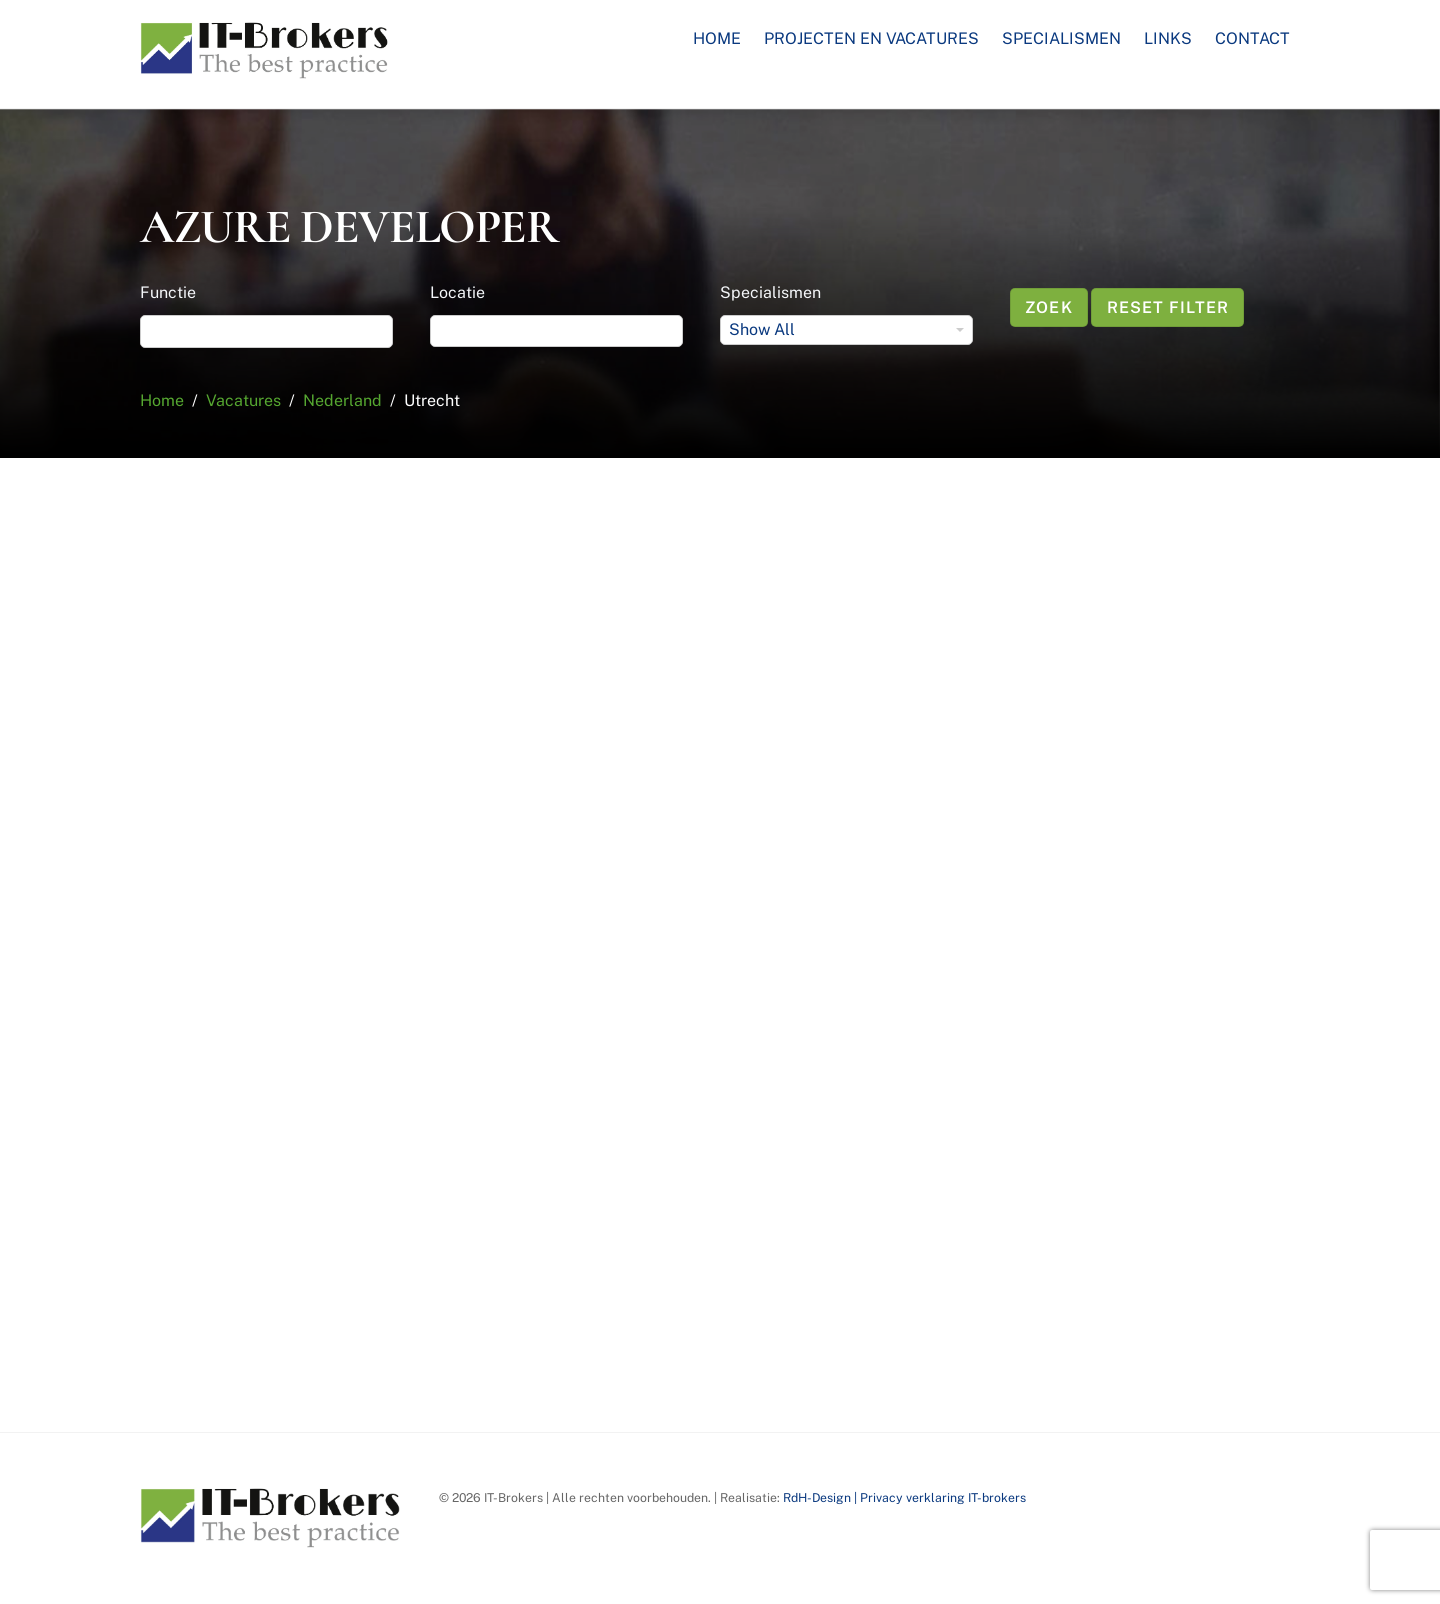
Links (1168, 38)
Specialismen (1061, 38)
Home (717, 38)
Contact (1252, 38)
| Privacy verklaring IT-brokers (938, 1497)
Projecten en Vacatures (871, 38)
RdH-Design (817, 1497)
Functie (168, 292)
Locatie (457, 292)
